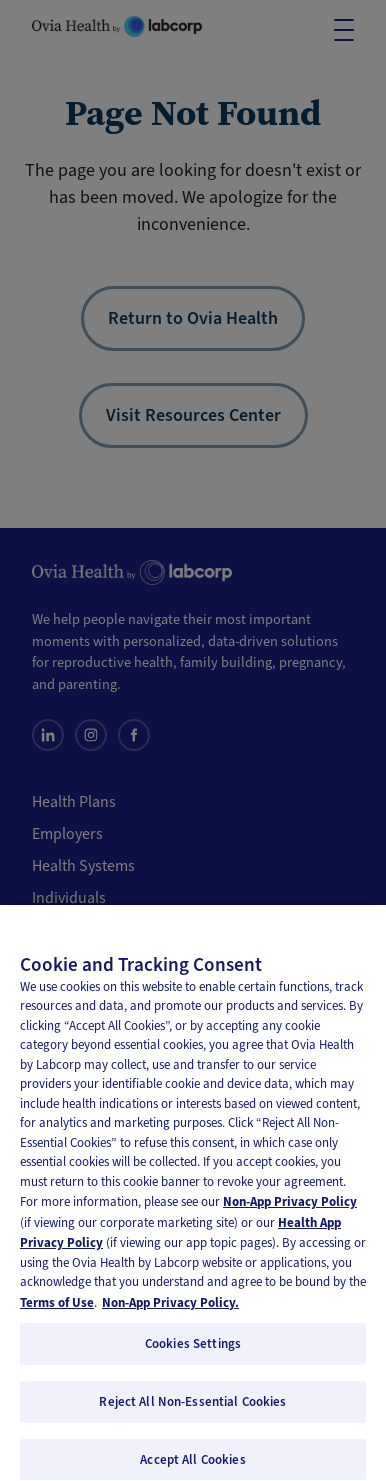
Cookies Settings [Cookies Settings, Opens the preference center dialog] (193, 1353)
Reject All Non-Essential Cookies (192, 1410)
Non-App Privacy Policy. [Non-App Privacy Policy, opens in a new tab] (170, 1311)
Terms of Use (57, 1311)
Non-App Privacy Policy (290, 1211)
